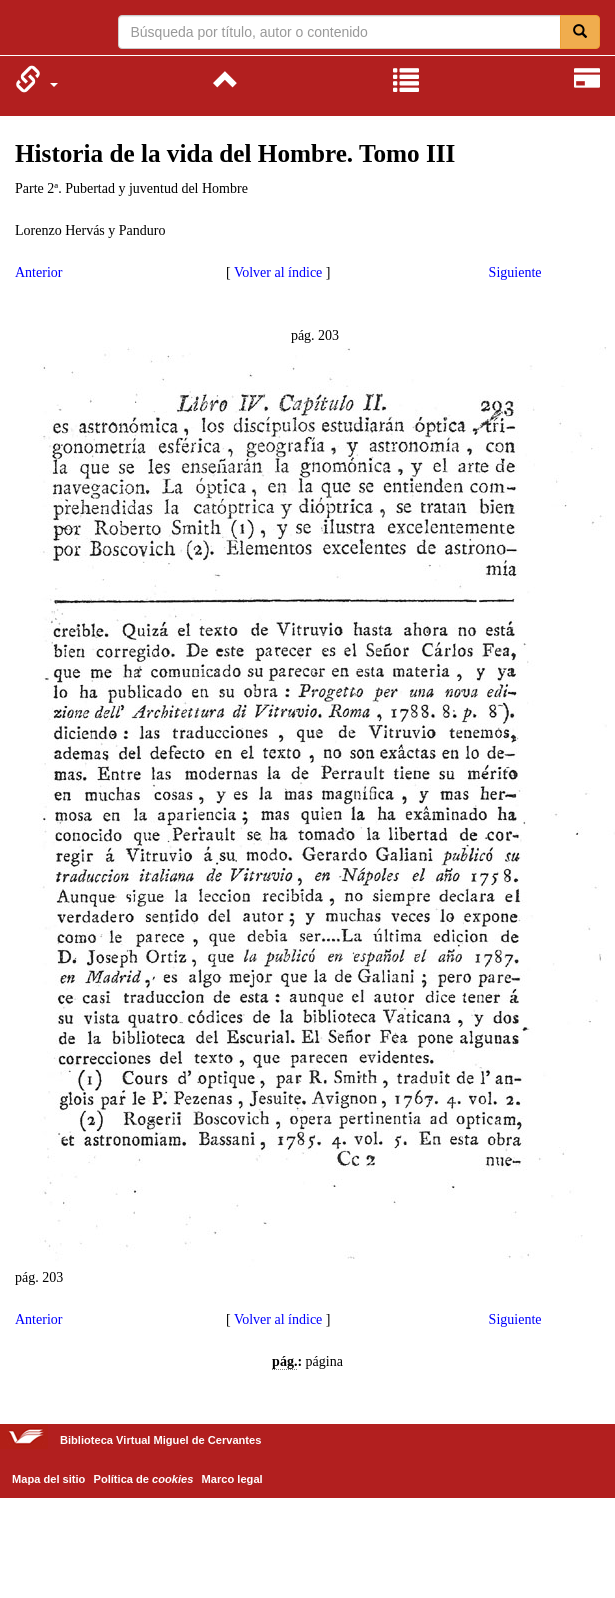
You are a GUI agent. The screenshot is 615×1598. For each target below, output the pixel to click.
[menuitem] (36, 79)
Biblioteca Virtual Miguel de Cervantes (27, 30)
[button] (36, 79)
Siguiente (515, 272)
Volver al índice (278, 272)
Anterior (38, 272)
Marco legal (232, 1479)
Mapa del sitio (48, 1479)
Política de (144, 1479)
